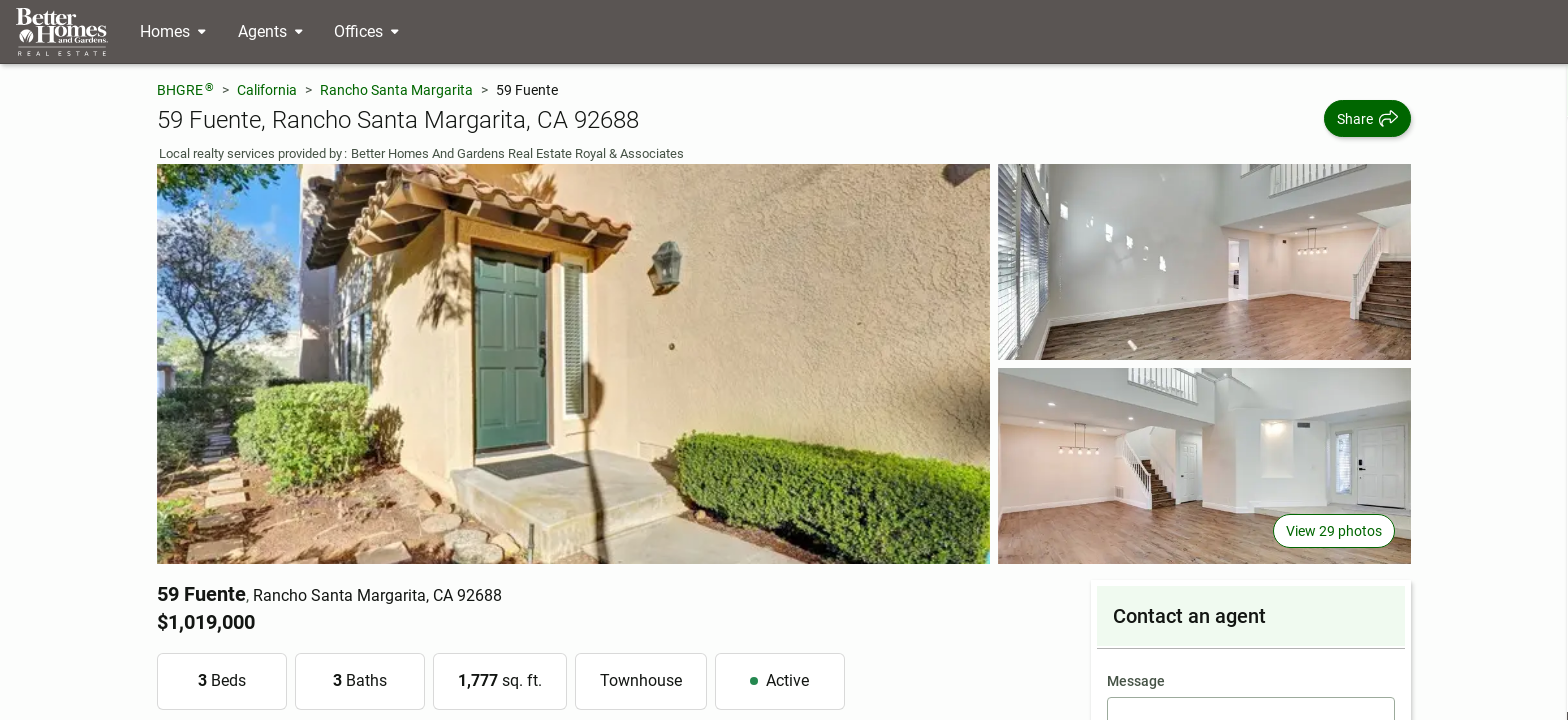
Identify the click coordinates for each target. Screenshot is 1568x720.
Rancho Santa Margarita (396, 90)
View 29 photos (1334, 531)
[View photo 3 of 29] (1204, 466)
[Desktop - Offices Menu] (366, 32)
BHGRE (185, 89)
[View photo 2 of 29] (1204, 262)
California (267, 90)
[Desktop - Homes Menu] (173, 32)
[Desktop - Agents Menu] (270, 32)
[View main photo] (574, 364)
